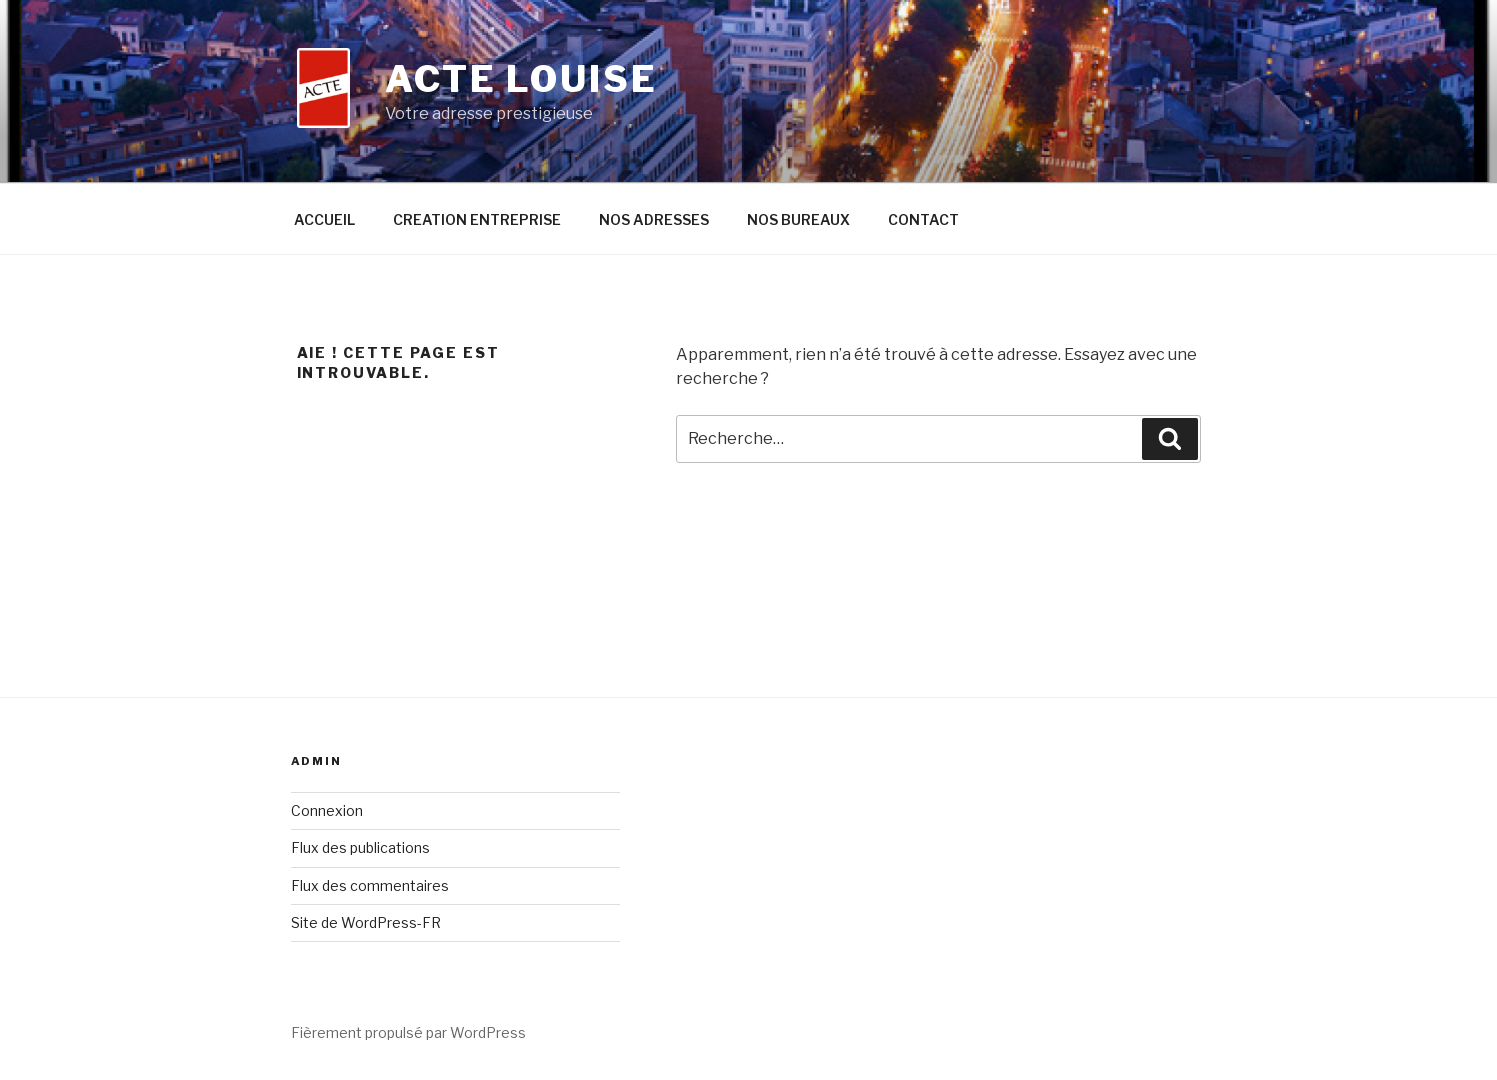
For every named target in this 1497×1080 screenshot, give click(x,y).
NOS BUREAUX (798, 219)
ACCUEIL (324, 219)
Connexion (327, 810)
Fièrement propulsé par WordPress (408, 1032)
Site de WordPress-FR (366, 922)
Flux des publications (360, 847)
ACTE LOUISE (521, 79)
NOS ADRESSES (654, 219)
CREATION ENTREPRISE (477, 219)
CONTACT (923, 219)
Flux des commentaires (370, 885)
